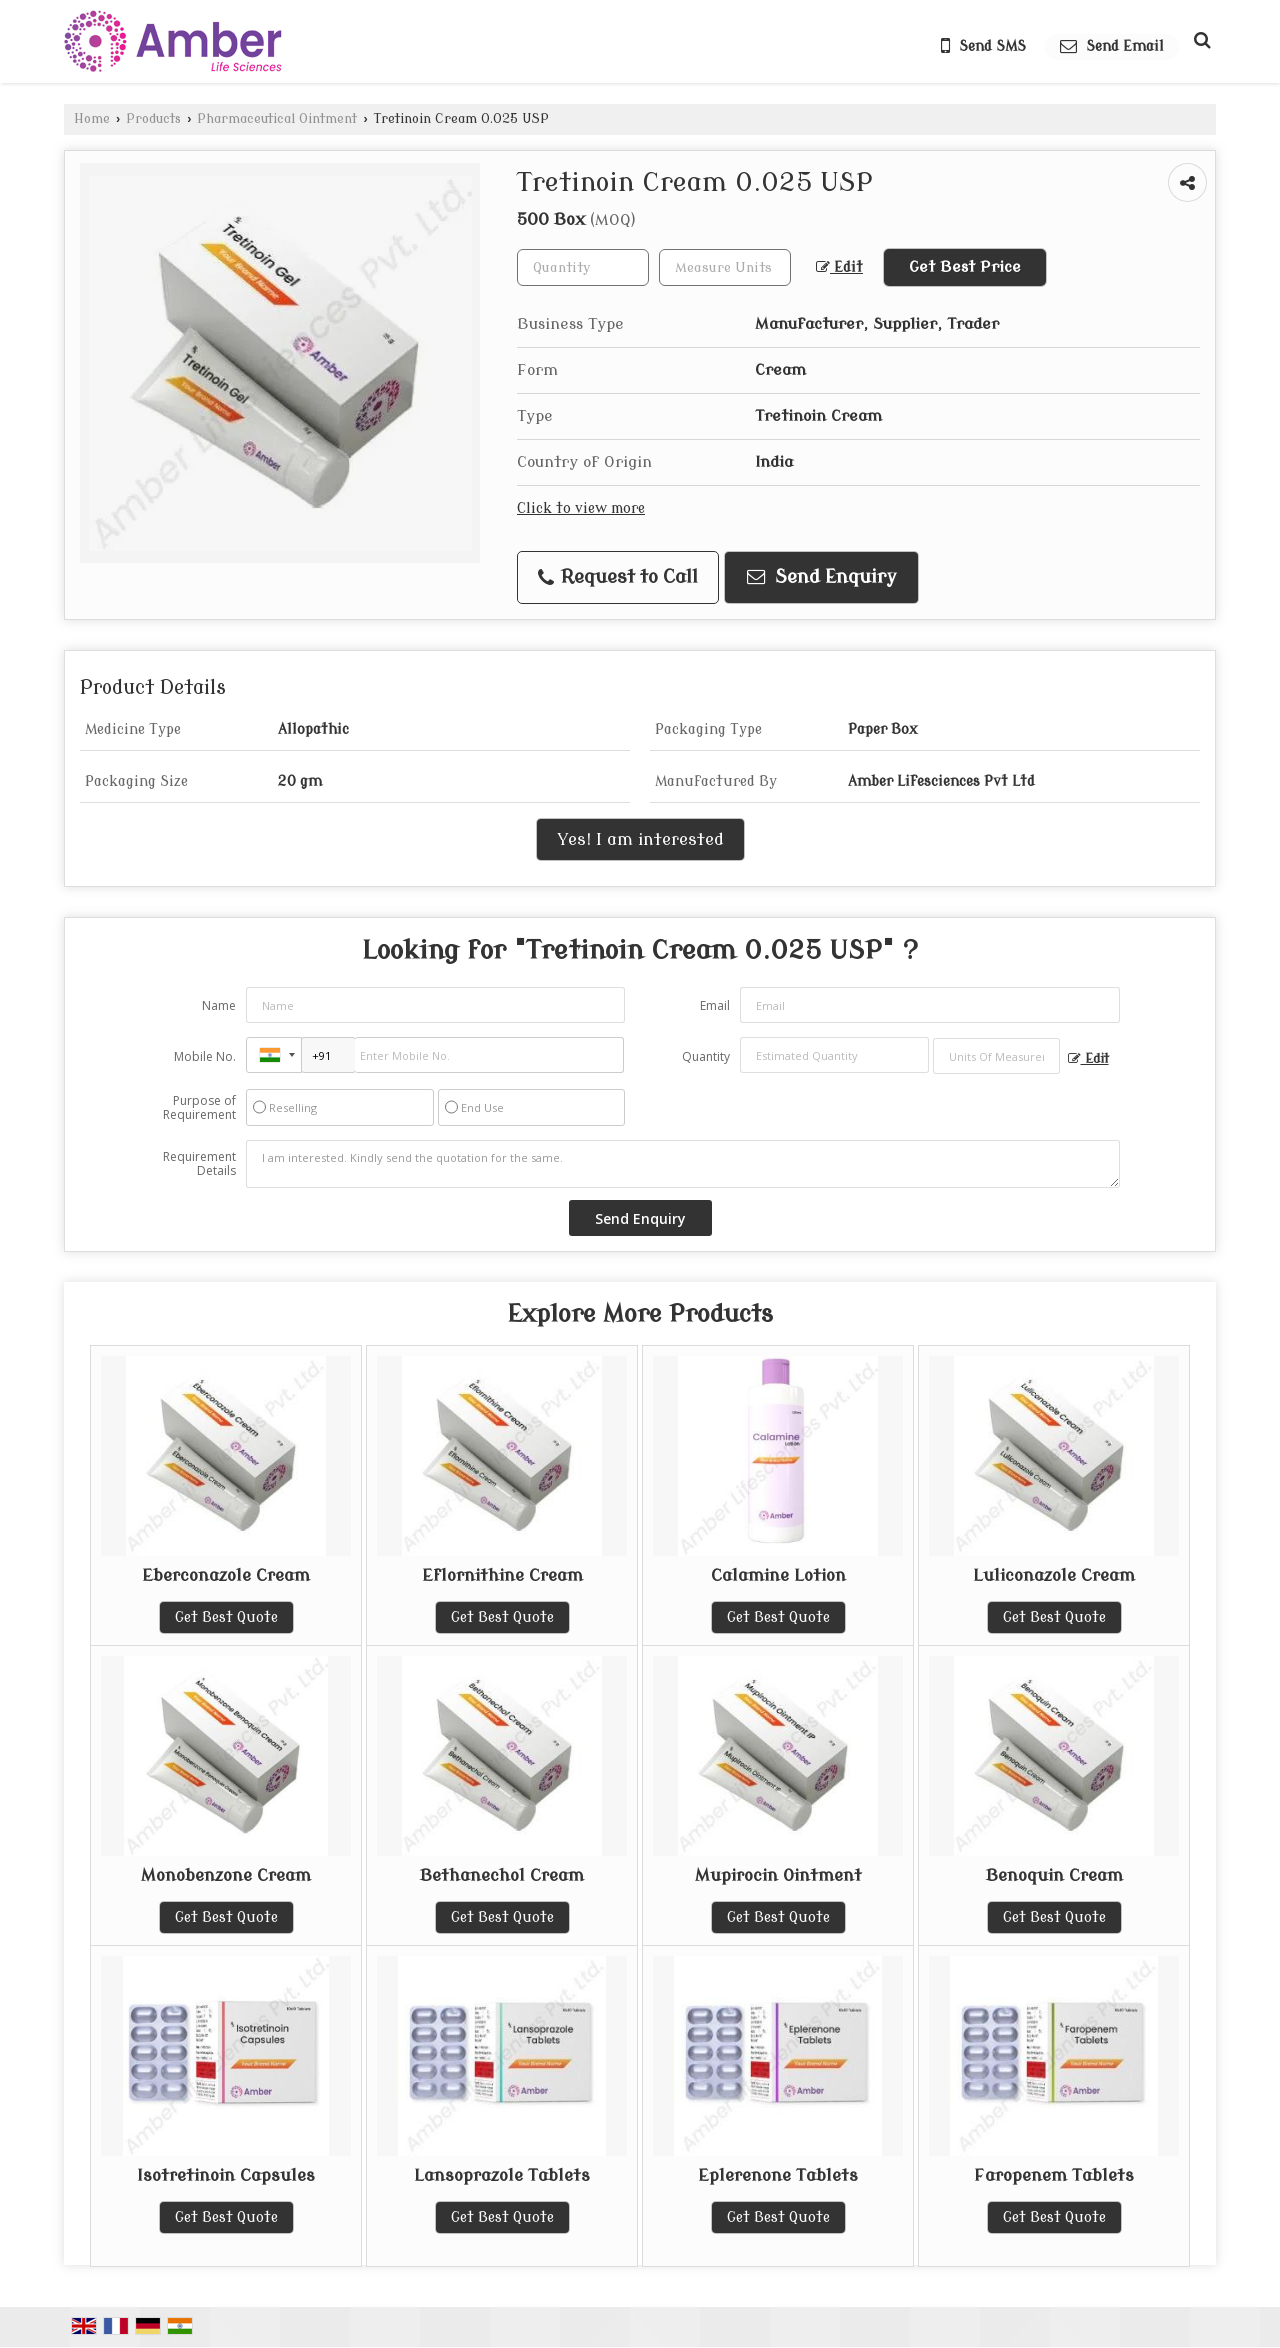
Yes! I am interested (640, 839)
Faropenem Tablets (1054, 2175)
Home (92, 119)
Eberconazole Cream (226, 1575)
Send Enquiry (822, 577)
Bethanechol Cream (502, 1875)
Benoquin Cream (1054, 1875)
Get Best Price (965, 267)
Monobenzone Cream (226, 1875)
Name (219, 1005)
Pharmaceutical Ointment (277, 119)
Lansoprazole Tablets (502, 2175)
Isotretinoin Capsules (226, 2175)
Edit (839, 267)
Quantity (706, 1056)
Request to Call (618, 577)
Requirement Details (199, 1164)
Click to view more (581, 508)
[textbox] (725, 267)
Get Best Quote (226, 1617)
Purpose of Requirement (199, 1108)
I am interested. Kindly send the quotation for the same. (683, 1164)
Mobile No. (205, 1056)
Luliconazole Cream (1054, 1575)
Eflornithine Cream (502, 1575)
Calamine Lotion (778, 1575)
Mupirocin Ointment (778, 1875)
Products (153, 119)
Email (715, 1005)
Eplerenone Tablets (778, 2175)
